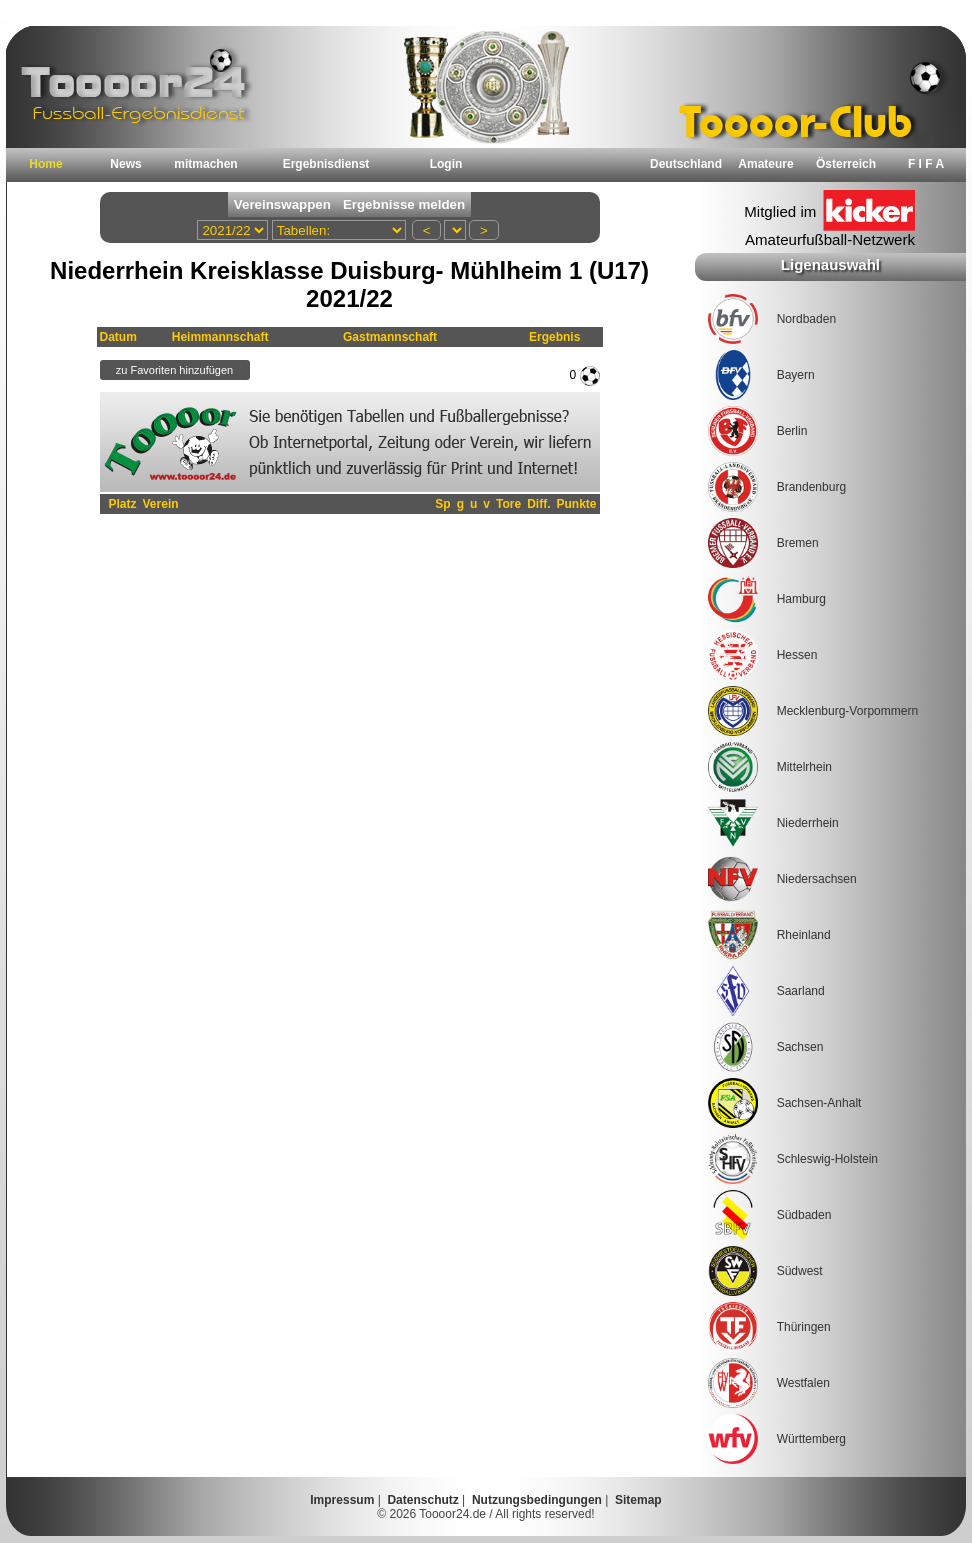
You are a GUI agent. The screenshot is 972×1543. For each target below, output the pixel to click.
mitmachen (205, 164)
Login (446, 164)
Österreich (846, 164)
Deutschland (686, 164)
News (125, 164)
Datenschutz (422, 1500)
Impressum (342, 1500)
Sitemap (638, 1500)
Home (45, 164)
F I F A (926, 164)
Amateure (765, 164)
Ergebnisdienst (326, 164)
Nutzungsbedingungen (537, 1500)
